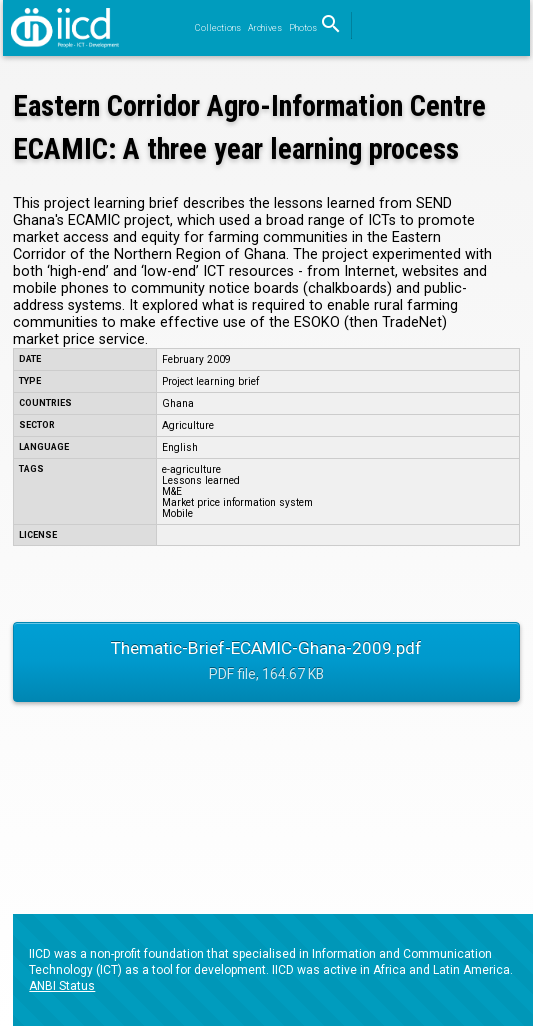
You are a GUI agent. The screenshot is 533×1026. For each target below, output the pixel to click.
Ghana (178, 403)
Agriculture (188, 425)
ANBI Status (62, 986)
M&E (172, 491)
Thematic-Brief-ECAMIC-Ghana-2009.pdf (267, 663)
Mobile (177, 513)
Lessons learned (201, 480)
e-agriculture (191, 469)
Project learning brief (210, 381)
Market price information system (237, 502)
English (180, 447)
